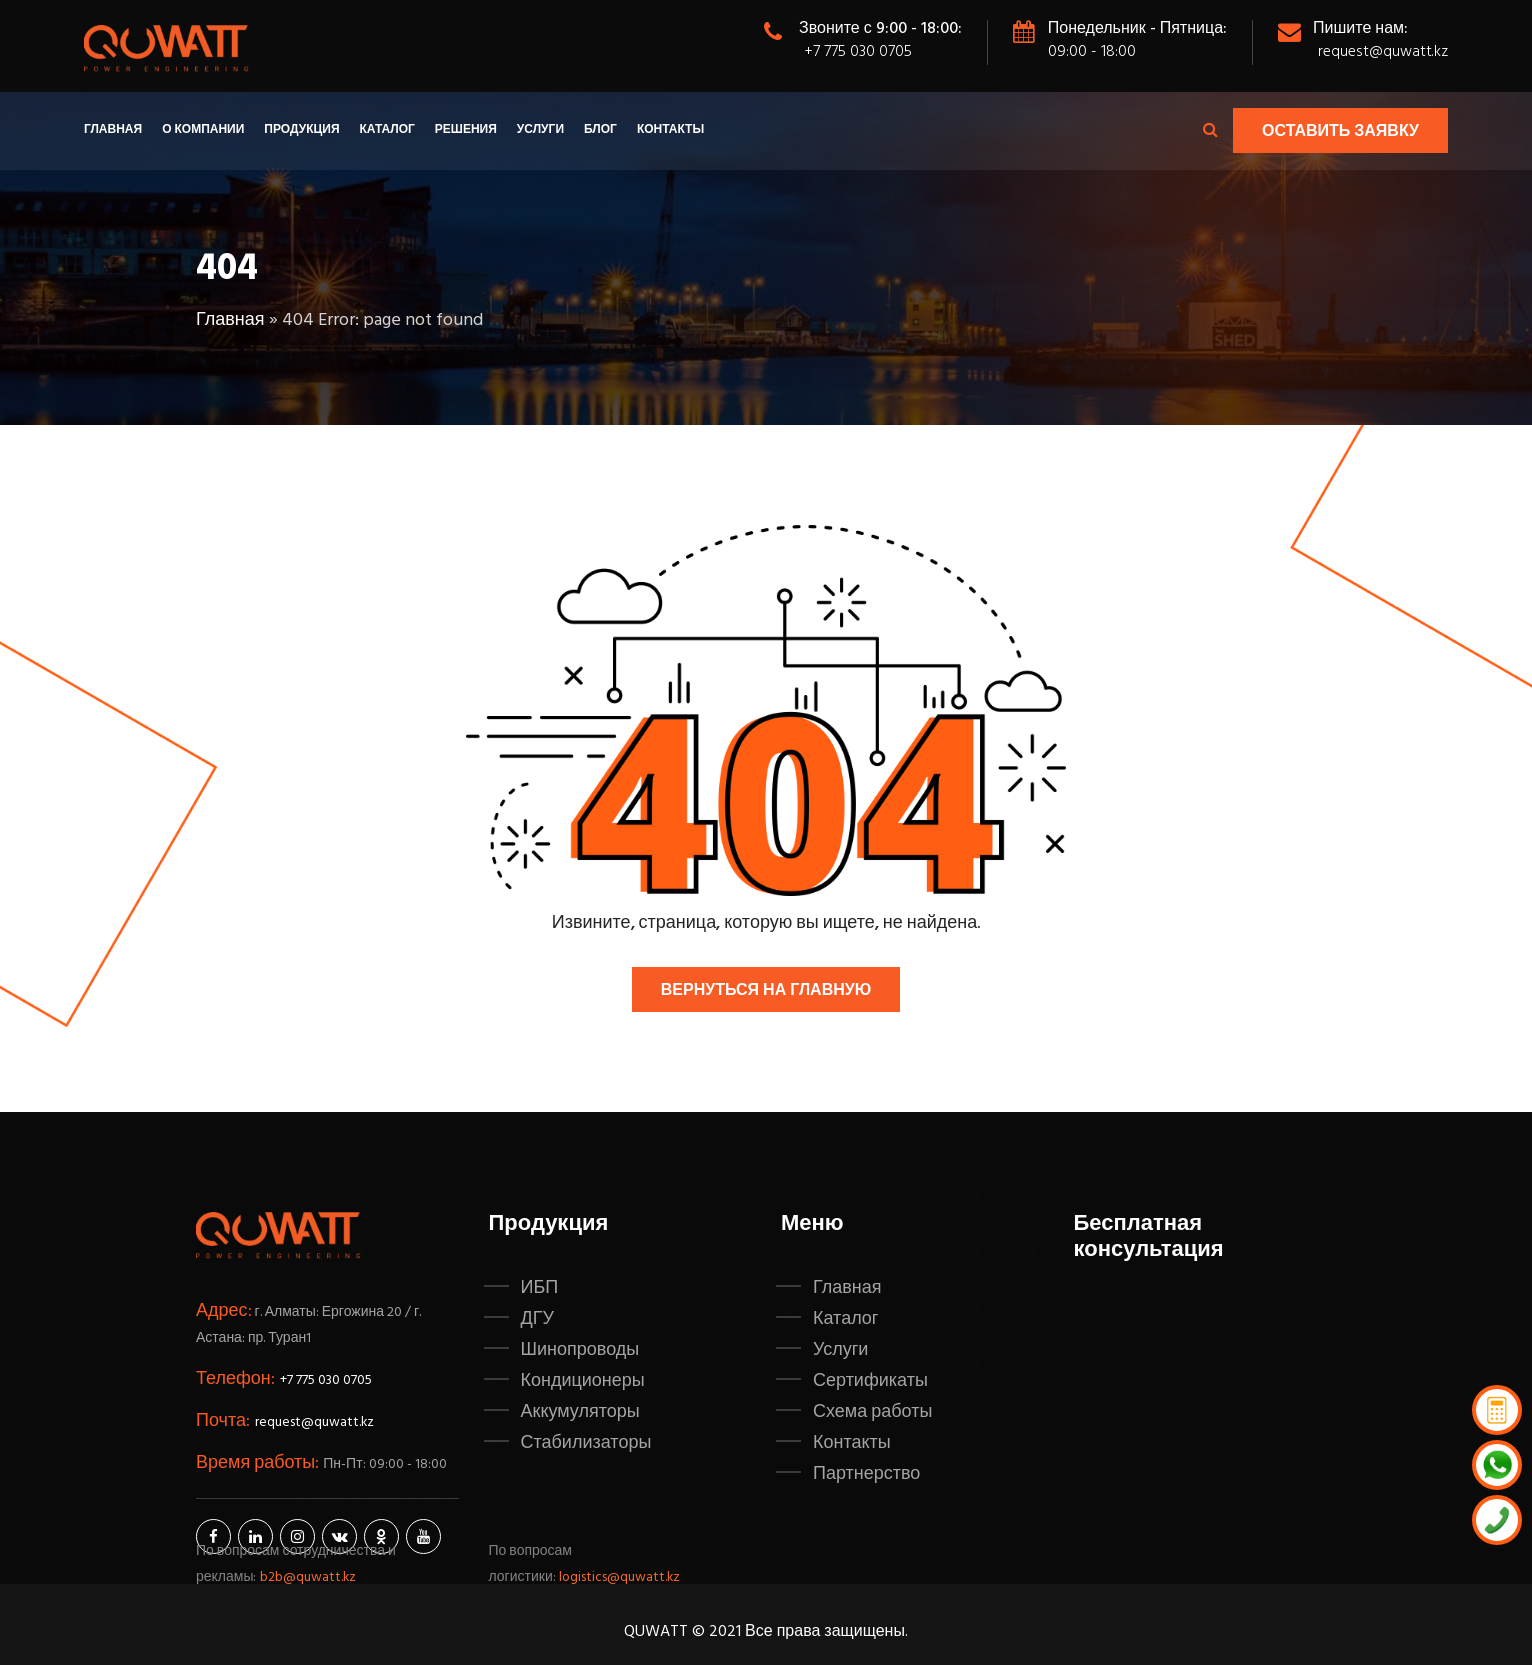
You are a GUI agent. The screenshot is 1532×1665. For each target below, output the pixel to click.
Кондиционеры (583, 1381)
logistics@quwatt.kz (620, 1577)
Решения (466, 130)
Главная (113, 130)
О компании (203, 130)
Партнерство (866, 1474)
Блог (600, 130)
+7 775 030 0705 (857, 52)
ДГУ (537, 1319)
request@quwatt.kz (1382, 52)
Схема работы (872, 1412)
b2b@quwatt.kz (310, 1577)
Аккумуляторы (580, 1412)
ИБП (540, 1288)
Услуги (540, 130)
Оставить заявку (1340, 132)
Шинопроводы (580, 1350)
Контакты (670, 130)
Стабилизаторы (586, 1443)
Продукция (301, 130)
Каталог (387, 130)
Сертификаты (870, 1381)
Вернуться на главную (766, 991)
